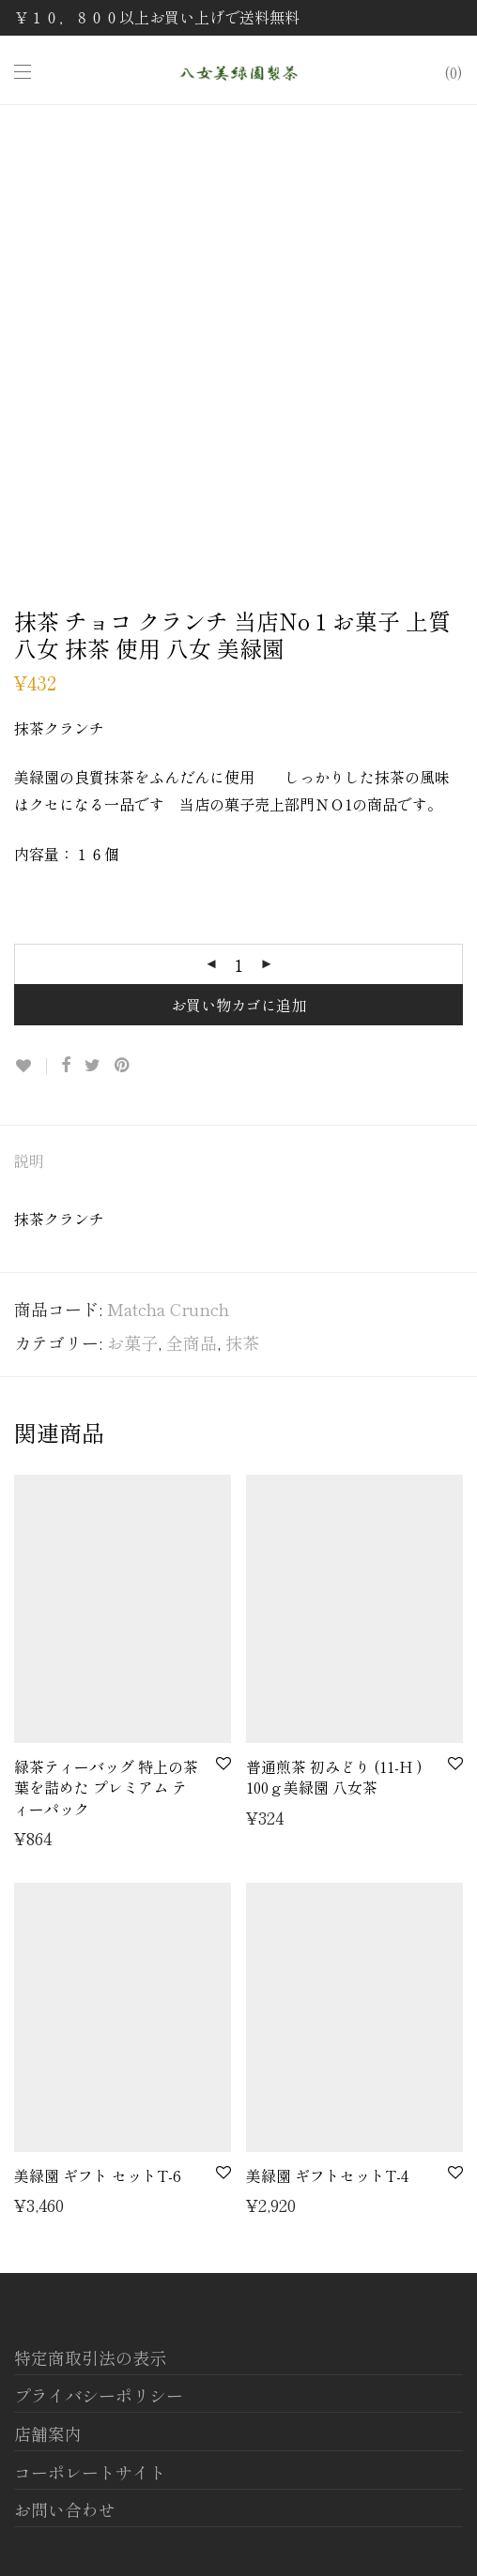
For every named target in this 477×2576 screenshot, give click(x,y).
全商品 (191, 1342)
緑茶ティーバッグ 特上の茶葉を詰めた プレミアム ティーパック (106, 1787)
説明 (29, 1160)
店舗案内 (48, 2433)
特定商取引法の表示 (90, 2357)
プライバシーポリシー (98, 2395)
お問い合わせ (64, 2509)
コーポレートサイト (90, 2472)
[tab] (238, 1161)
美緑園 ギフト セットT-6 (97, 2175)
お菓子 (132, 1342)
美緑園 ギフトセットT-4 (327, 2175)
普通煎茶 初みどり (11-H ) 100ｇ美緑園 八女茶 (334, 1776)
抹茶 (242, 1342)
